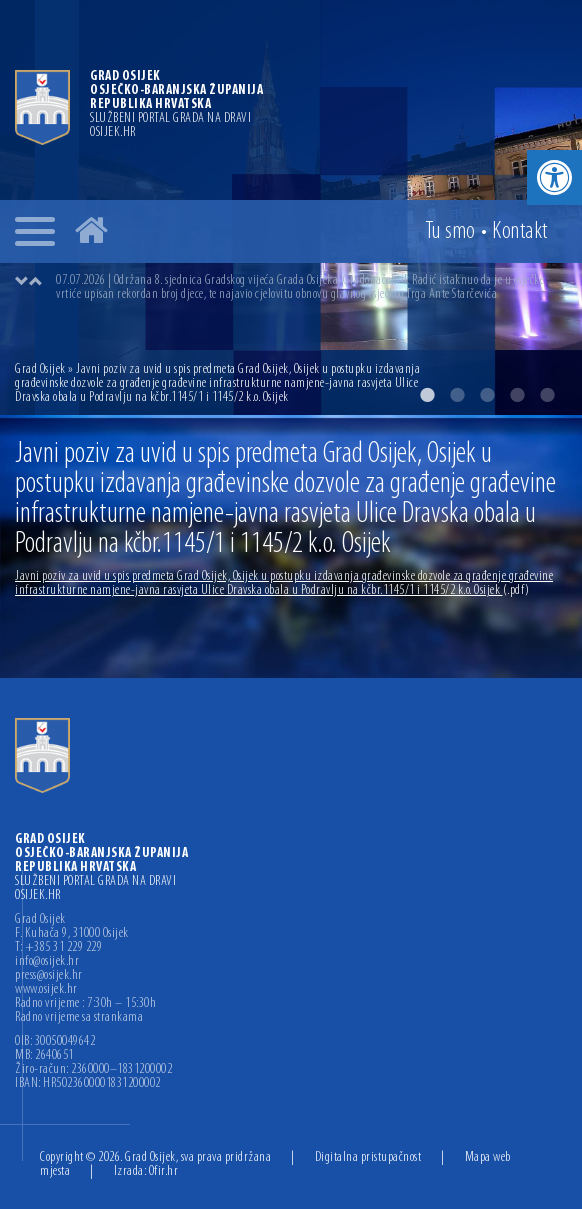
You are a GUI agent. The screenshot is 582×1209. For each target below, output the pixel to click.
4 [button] (517, 395)
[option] (311, 288)
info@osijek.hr (47, 962)
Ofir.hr (164, 1171)
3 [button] (487, 395)
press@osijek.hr (49, 976)
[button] (554, 177)
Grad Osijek (41, 369)
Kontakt (520, 232)
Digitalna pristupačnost (368, 1157)
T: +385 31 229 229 (58, 948)
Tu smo (450, 232)
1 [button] (427, 395)
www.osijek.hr (46, 990)
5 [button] (547, 395)
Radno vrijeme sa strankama (79, 1018)
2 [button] (457, 395)
